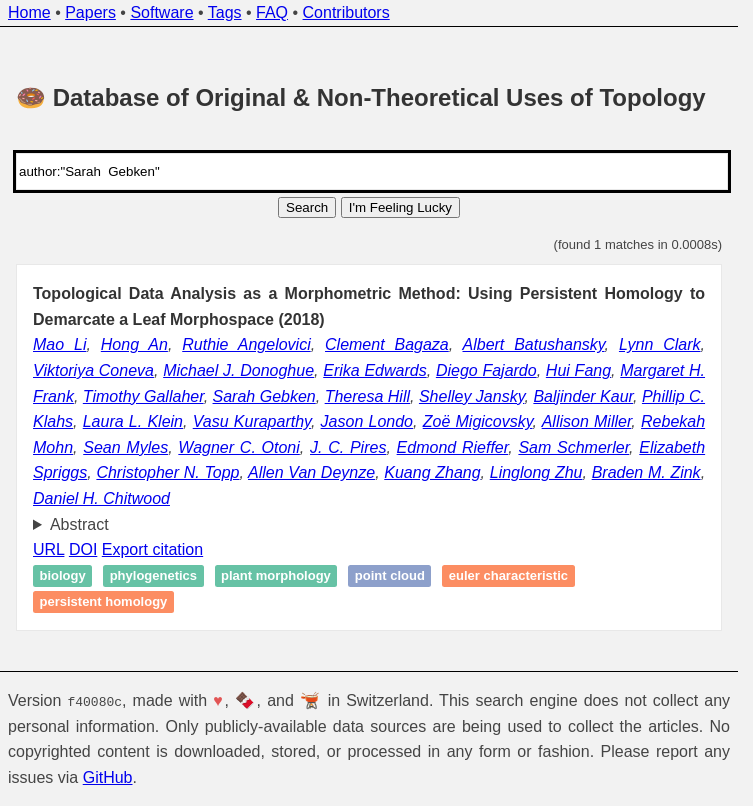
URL (48, 549)
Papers (90, 12)
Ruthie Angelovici (246, 344)
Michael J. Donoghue (238, 370)
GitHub (108, 777)
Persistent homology (104, 601)
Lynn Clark (660, 344)
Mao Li (59, 344)
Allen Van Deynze (311, 472)
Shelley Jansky (472, 396)
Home (29, 12)
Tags (225, 12)
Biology (63, 576)
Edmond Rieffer (453, 447)
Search (307, 207)
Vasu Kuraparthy (252, 421)
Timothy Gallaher (143, 396)
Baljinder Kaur (583, 396)
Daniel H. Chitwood (101, 498)
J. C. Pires (348, 447)
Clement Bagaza (387, 344)
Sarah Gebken (264, 396)
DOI (83, 549)
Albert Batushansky (534, 344)
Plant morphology (276, 576)
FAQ (272, 12)
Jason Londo (367, 421)
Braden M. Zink (646, 472)
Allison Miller (587, 421)
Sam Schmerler (573, 447)
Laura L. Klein (133, 421)
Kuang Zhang (432, 472)
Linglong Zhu (536, 472)
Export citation (152, 549)
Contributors (346, 12)
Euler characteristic (508, 576)
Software (161, 12)
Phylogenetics (153, 576)
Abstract (79, 524)
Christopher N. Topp (167, 472)
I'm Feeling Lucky (400, 207)
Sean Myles (125, 447)
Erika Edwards (374, 370)
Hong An (134, 344)
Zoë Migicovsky (478, 421)
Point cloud (390, 576)
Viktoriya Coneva (93, 370)
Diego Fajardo (486, 370)
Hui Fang (578, 370)
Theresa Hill (367, 396)
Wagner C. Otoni (238, 447)
